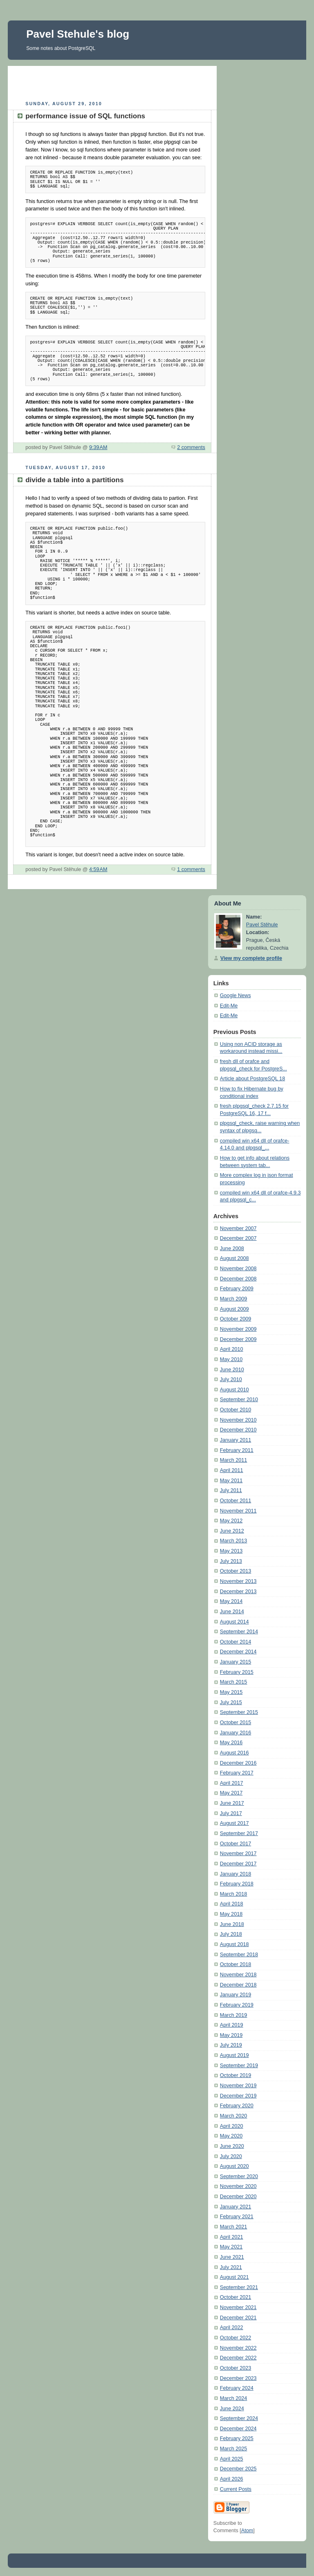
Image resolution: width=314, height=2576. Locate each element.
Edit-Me (229, 1006)
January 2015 (235, 1662)
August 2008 (234, 1258)
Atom (247, 2530)
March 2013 (233, 1541)
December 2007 (238, 1238)
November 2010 (238, 1420)
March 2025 (233, 2449)
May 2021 (231, 2247)
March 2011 (233, 1460)
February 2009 (236, 1288)
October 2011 (235, 1501)
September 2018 (239, 1954)
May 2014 (231, 1601)
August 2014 (234, 1622)
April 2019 (231, 2025)
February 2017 (236, 1773)
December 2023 (238, 2378)
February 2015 (236, 1672)
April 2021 (231, 2237)
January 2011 (235, 1440)
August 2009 (234, 1309)
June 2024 (232, 2408)
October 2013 (235, 1571)
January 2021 (235, 2207)
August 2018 (234, 1944)
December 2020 (238, 2196)
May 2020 (231, 2136)
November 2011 (238, 1511)
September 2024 (239, 2418)
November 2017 (238, 1853)
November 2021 (238, 2307)
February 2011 (236, 1450)
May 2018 (231, 1914)
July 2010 (231, 1379)
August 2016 (234, 1753)
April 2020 (231, 2126)
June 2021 (232, 2257)
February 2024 (236, 2388)
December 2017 (238, 1864)
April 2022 (231, 2327)
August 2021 (234, 2277)
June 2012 (232, 1531)
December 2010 (238, 1430)
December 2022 (238, 2358)
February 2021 (236, 2216)
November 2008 (238, 1268)
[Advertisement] (112, 82)
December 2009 (238, 1339)
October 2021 (235, 2297)
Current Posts (235, 2489)
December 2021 (238, 2318)
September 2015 (239, 1712)
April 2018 (231, 1904)
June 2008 (232, 1248)
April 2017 (231, 1783)
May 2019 (231, 2035)
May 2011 (231, 1480)
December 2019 (238, 2096)
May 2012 (231, 1521)
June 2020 (232, 2146)
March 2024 (233, 2398)
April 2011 (231, 1470)
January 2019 (235, 1995)
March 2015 (233, 1682)
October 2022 (235, 2338)
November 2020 (238, 2186)
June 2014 (232, 1611)
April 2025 (231, 2459)
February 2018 (236, 1884)
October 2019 (235, 2075)
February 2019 (236, 2005)
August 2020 (234, 2166)
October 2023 (235, 2368)
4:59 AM (98, 869)
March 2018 (233, 1894)
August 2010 (234, 1390)
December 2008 (238, 1279)
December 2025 (238, 2469)
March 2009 (233, 1299)
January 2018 (235, 1874)
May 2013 (231, 1551)
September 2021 (239, 2287)
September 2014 (239, 1632)
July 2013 (231, 1561)
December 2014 (238, 1652)
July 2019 (231, 2045)
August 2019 (234, 2055)
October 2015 (235, 1722)
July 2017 (231, 1813)
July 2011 (231, 1490)
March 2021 (233, 2227)
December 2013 (238, 1591)
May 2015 (231, 1692)
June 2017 (232, 1803)
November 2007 (238, 1228)
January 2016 (235, 1733)
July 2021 (231, 2267)
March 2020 (233, 2116)
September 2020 (239, 2176)
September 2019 (239, 2065)
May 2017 (231, 1793)
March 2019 (233, 2015)
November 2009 (238, 1329)
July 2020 (231, 2156)
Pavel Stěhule (262, 925)
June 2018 (232, 1924)
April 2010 (231, 1349)
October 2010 (235, 1410)
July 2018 (231, 1934)
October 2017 (235, 1844)
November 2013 (238, 1581)
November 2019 (238, 2085)
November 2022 (238, 2348)
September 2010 (239, 1399)
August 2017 (234, 1823)
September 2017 (239, 1833)
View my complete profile (251, 958)
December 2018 (238, 1985)
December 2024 (238, 2429)
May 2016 (231, 1742)
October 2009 (235, 1319)
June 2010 (232, 1370)
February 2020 (236, 2106)
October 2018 (235, 1964)
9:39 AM (98, 447)
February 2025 (236, 2438)
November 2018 (238, 1975)
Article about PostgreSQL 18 (252, 1078)
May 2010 (231, 1359)
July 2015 (231, 1702)
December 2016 (238, 1763)
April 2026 (231, 2479)
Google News (235, 995)
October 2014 (235, 1642)
